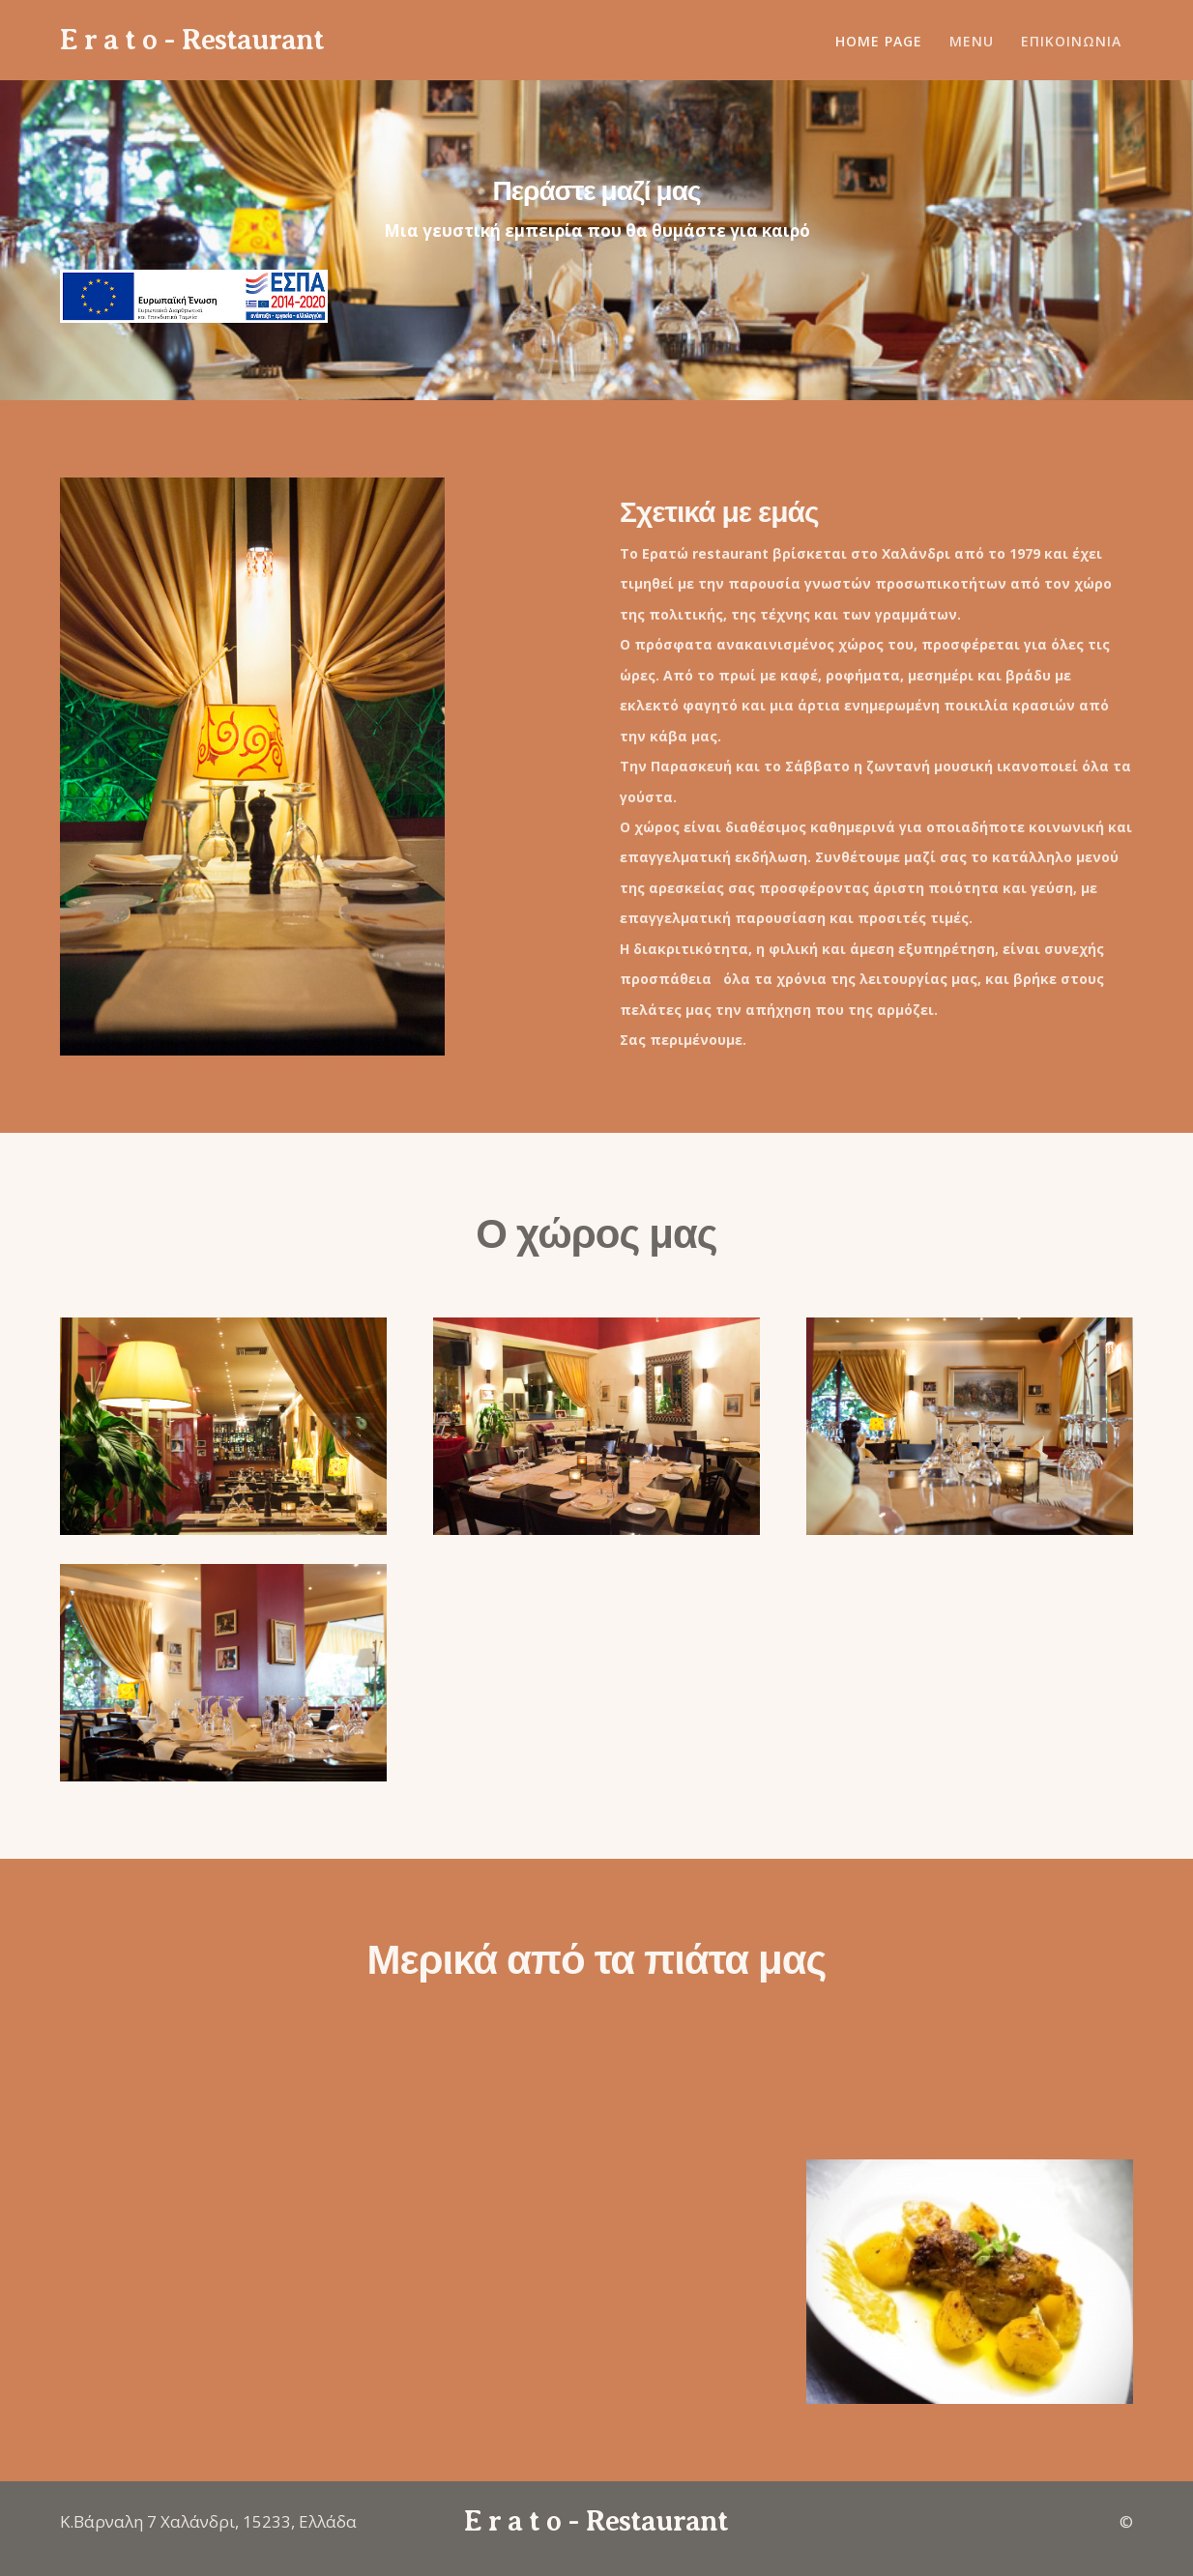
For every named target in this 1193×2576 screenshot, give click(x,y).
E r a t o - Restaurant (192, 39)
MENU (971, 41)
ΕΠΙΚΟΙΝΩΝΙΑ (1071, 41)
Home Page (878, 41)
